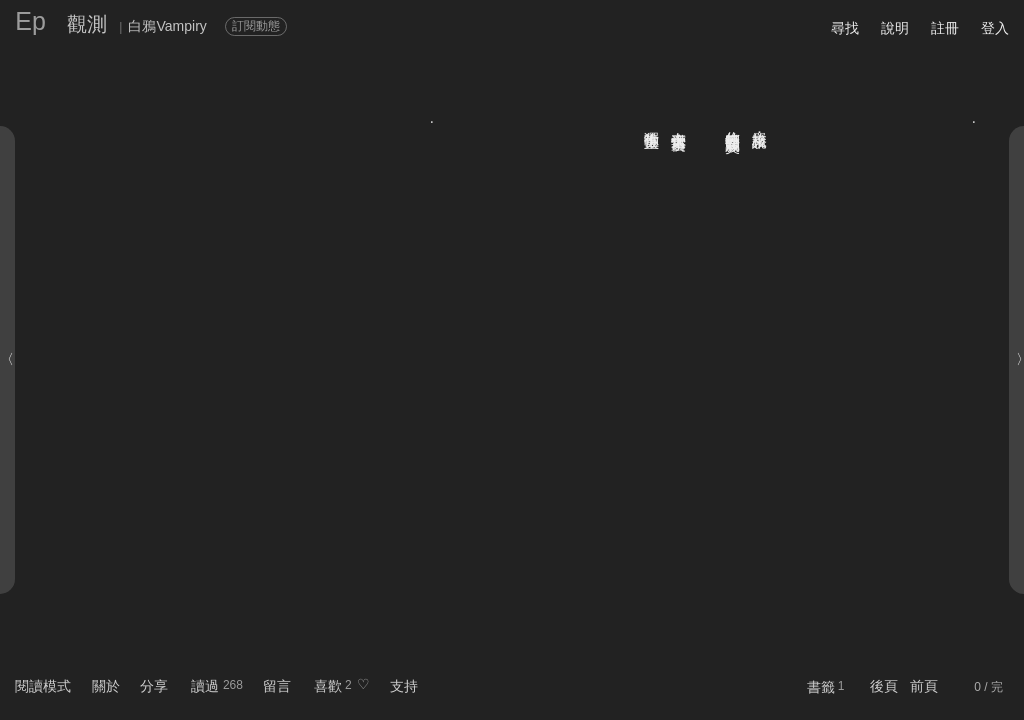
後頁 (884, 686)
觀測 (87, 24)
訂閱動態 (256, 26)
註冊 (945, 28)
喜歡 (328, 686)
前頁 (924, 686)
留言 (277, 686)
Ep (30, 21)
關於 (106, 686)
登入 (995, 28)
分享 (154, 686)
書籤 (821, 687)
